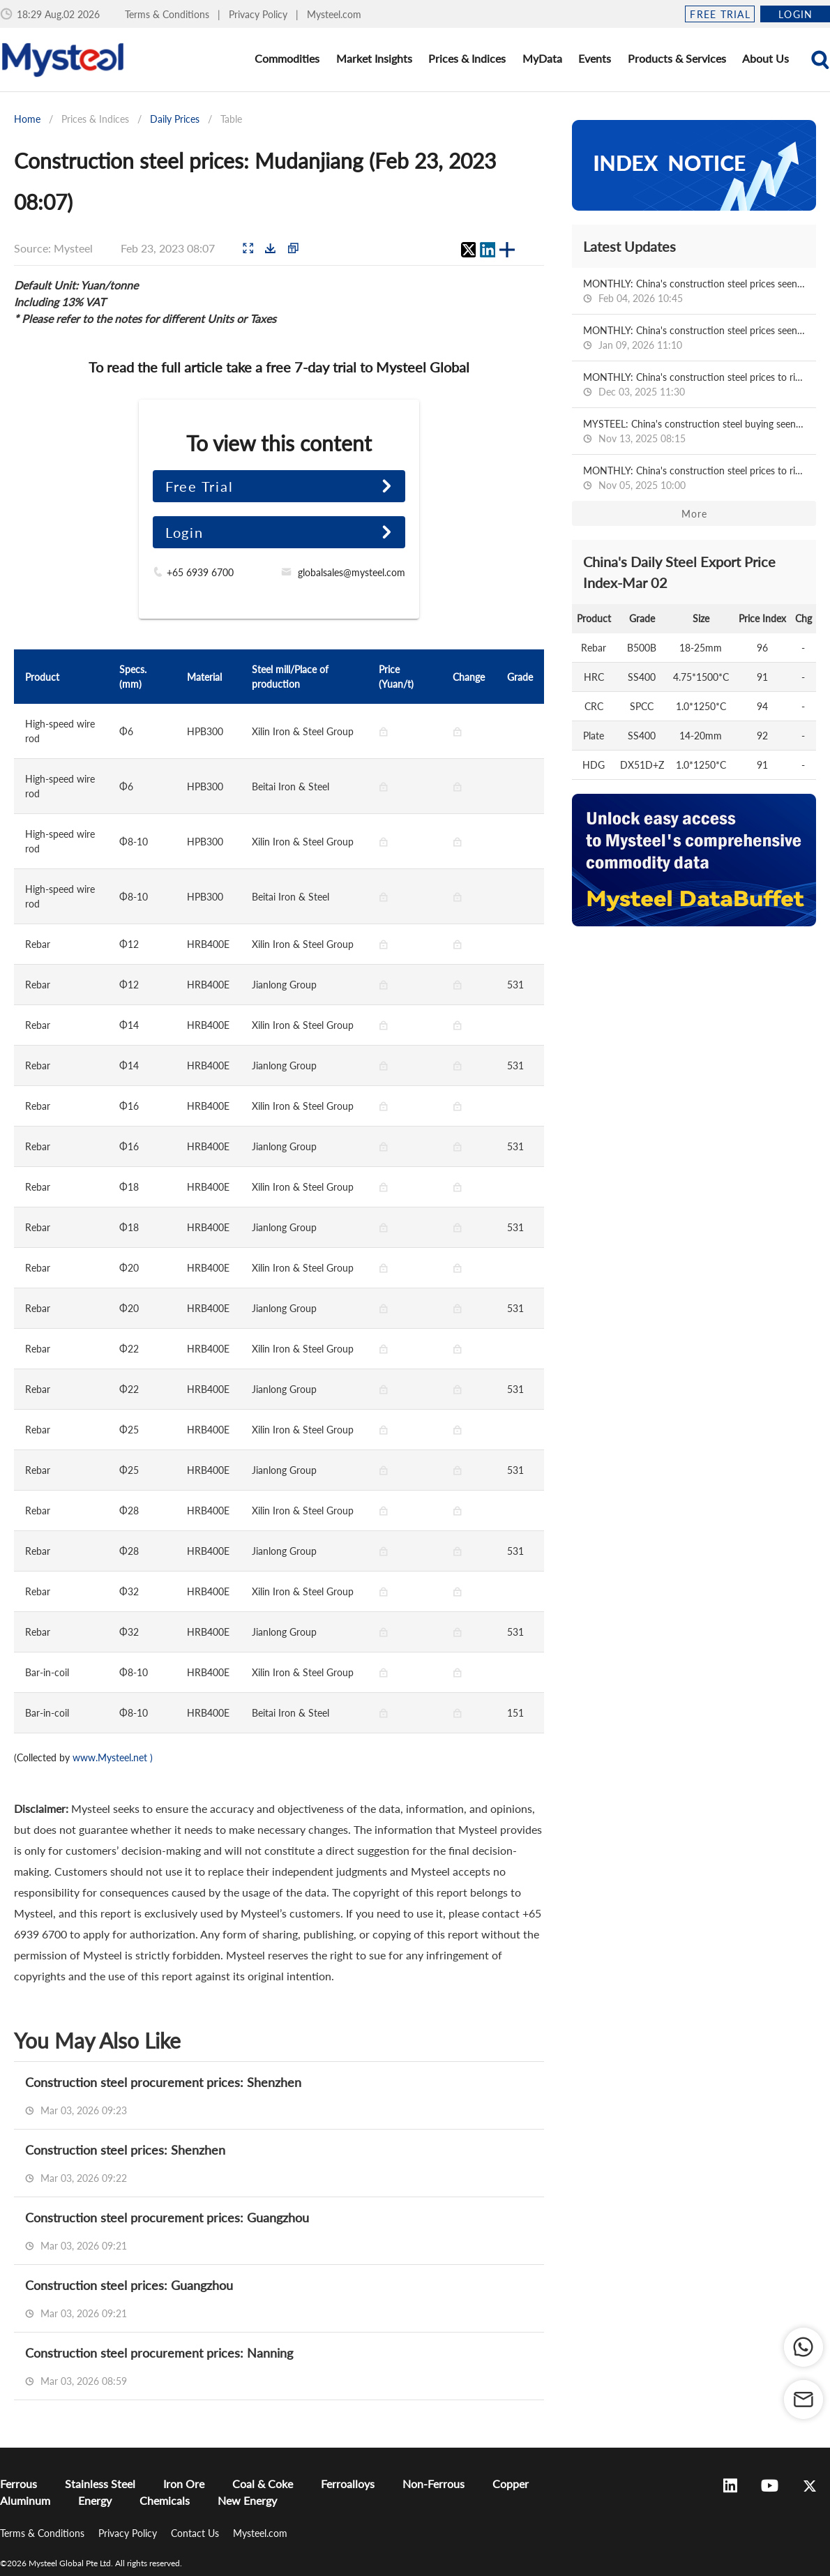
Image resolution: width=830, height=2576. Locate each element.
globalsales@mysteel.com (351, 572)
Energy (95, 2500)
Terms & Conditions (168, 14)
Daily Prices (174, 119)
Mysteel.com (334, 14)
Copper (510, 2483)
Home (27, 119)
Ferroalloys (348, 2483)
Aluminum (25, 2500)
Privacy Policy (259, 14)
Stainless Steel (100, 2483)
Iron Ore (183, 2483)
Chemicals (164, 2500)
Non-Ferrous (433, 2483)
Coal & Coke (262, 2483)
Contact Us (196, 2533)
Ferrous (18, 2483)
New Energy (247, 2500)
